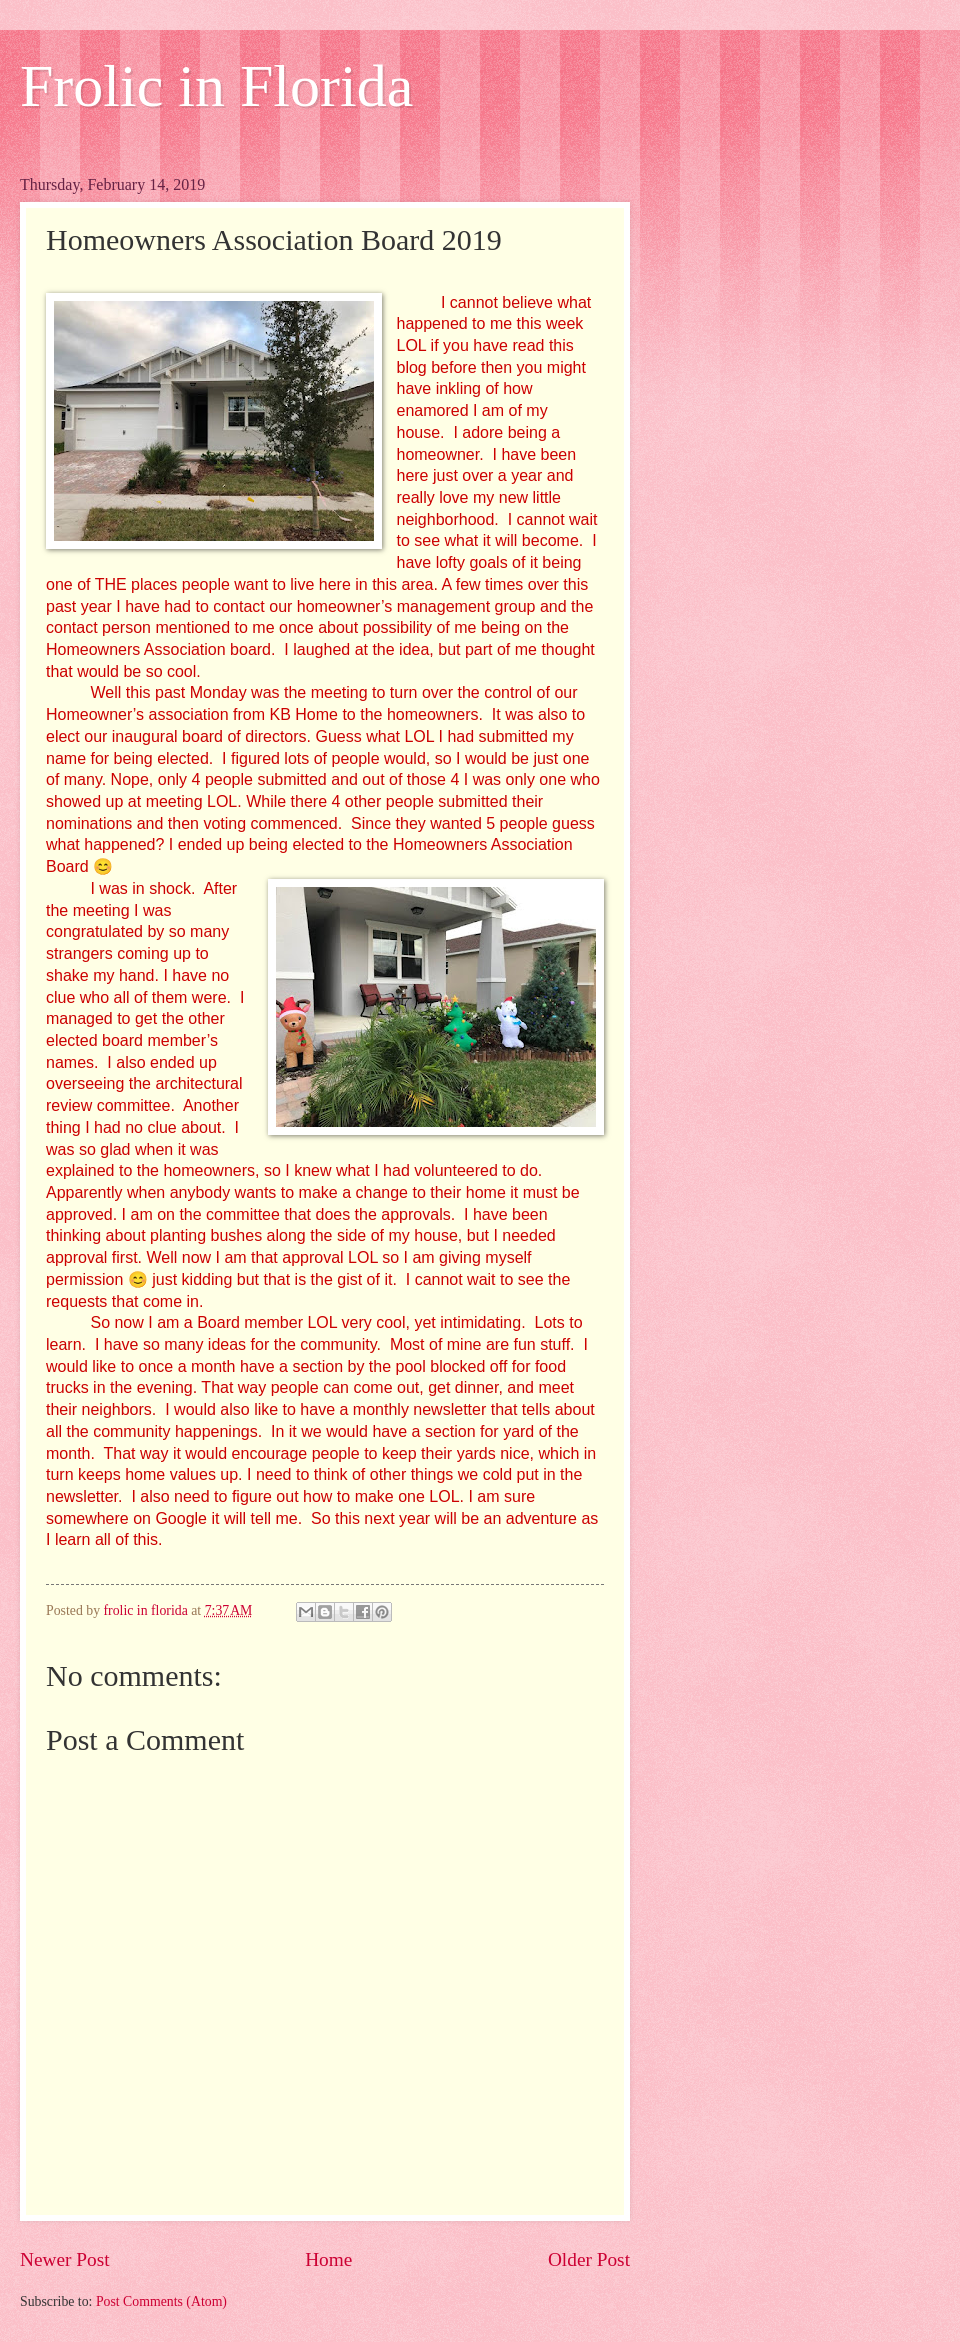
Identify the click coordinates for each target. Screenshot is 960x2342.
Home (328, 2259)
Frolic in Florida (216, 86)
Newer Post (65, 2259)
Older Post (589, 2259)
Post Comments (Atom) (161, 2301)
